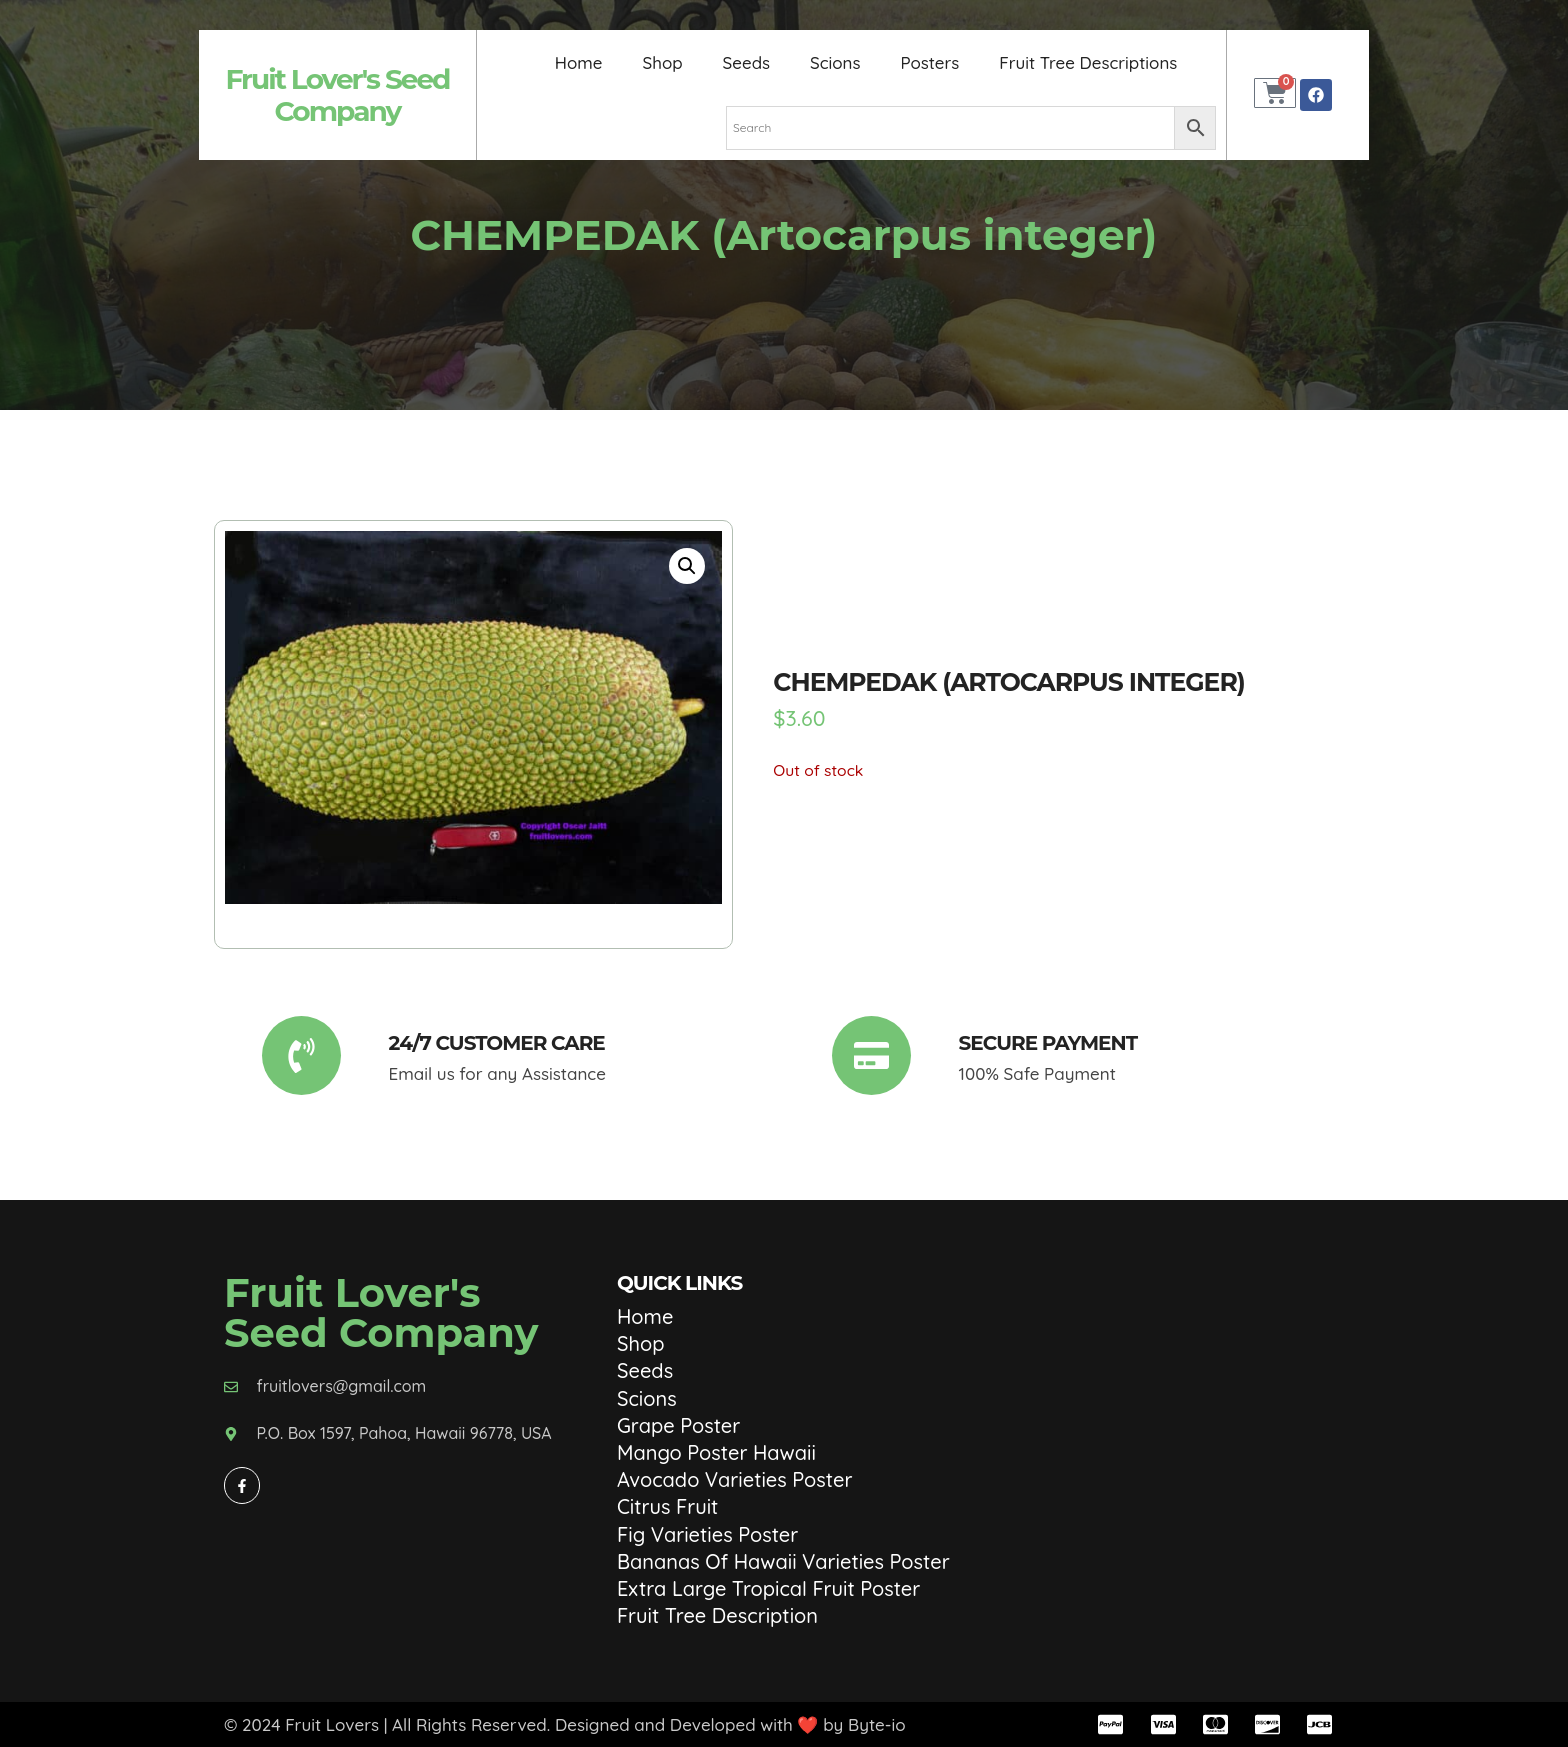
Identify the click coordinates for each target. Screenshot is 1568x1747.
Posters (929, 62)
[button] (687, 566)
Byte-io (877, 1724)
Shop (662, 62)
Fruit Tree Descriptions (1089, 62)
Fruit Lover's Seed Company (337, 95)
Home (578, 62)
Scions (835, 62)
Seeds (746, 62)
